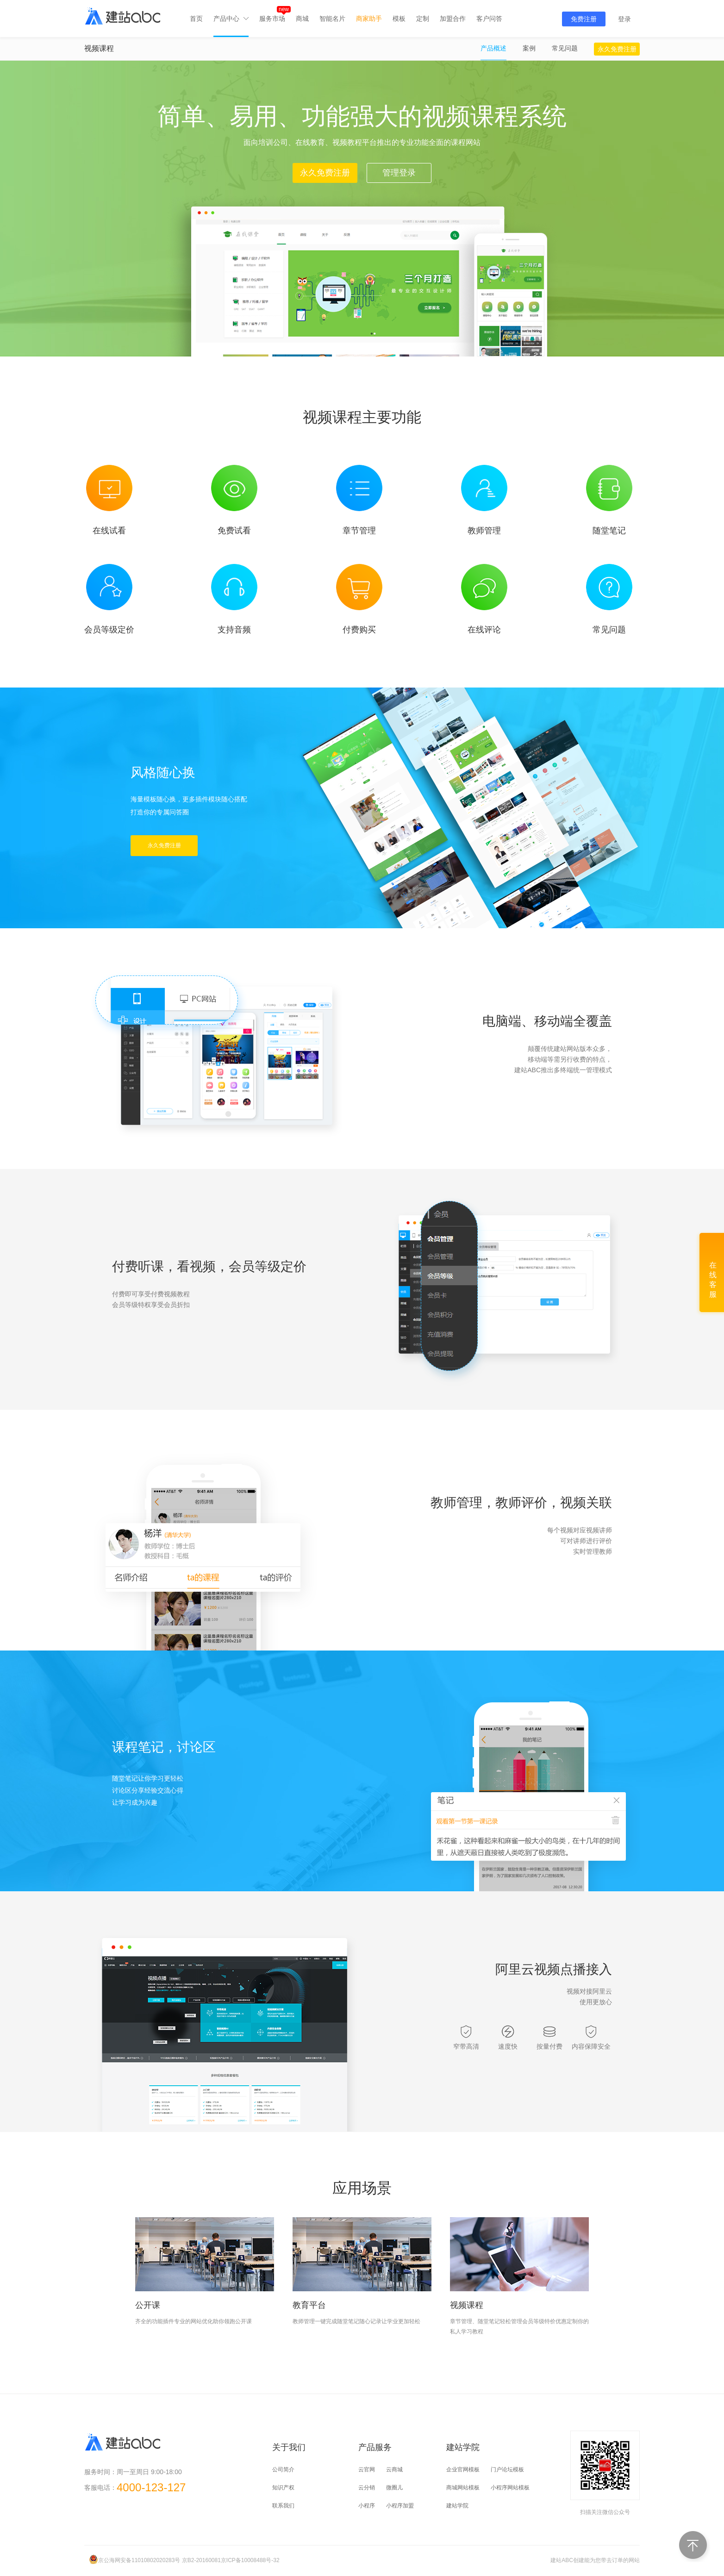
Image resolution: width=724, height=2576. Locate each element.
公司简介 (283, 2469)
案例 (529, 48)
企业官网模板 (463, 2469)
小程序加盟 (400, 2505)
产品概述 (493, 48)
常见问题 (565, 48)
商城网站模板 (463, 2487)
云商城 (394, 2469)
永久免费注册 (617, 49)
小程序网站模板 (510, 2487)
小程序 (366, 2505)
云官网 (366, 2469)
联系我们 (283, 2505)
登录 (624, 19)
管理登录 (399, 172)
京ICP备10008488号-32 (250, 2560)
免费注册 (584, 19)
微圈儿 (394, 2487)
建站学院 (457, 2505)
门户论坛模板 (507, 2469)
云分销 (366, 2487)
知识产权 (283, 2487)
